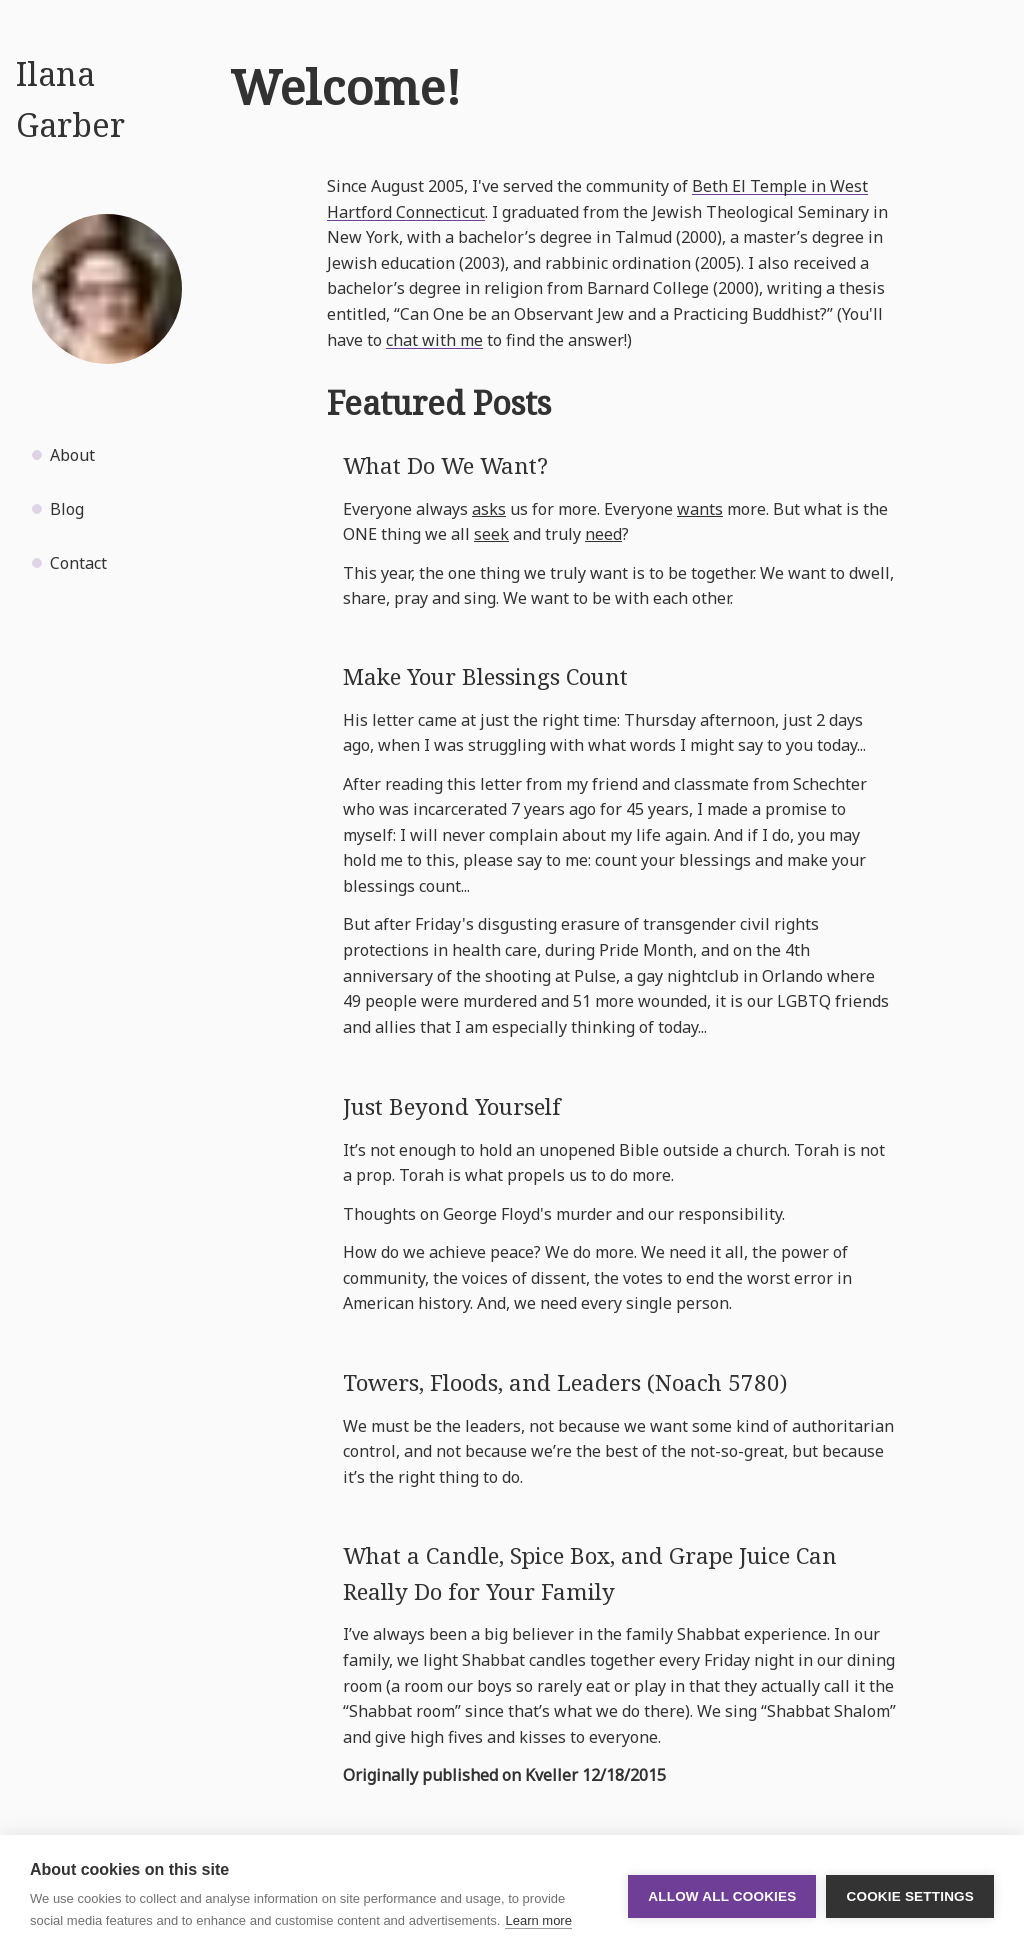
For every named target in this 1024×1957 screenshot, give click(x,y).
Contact (78, 563)
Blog (67, 509)
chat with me (434, 340)
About (72, 455)
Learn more (538, 1920)
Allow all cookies (722, 1896)
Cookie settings (910, 1896)
